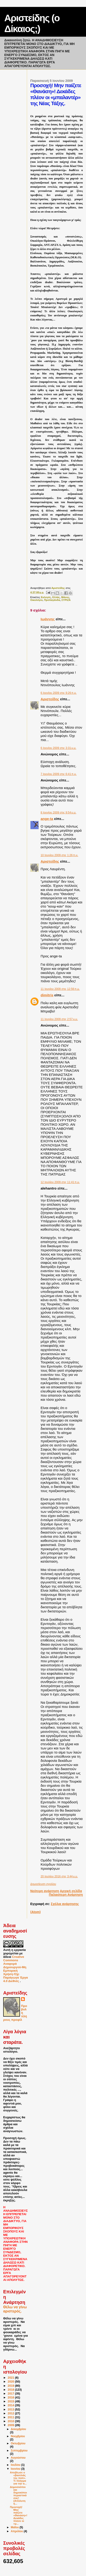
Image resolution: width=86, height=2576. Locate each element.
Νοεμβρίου (18, 2436)
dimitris (47, 995)
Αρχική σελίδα (71, 1891)
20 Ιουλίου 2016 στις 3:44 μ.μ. (59, 1876)
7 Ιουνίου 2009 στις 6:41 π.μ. (59, 774)
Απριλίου (17, 2531)
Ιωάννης (48, 619)
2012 (11, 2413)
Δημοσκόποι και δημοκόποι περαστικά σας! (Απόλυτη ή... (18, 2495)
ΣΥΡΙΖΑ (66, 600)
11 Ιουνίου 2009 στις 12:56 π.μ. (60, 989)
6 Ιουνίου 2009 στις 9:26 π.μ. (59, 692)
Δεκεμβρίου (18, 2429)
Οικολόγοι (36, 600)
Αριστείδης (50, 699)
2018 (11, 2389)
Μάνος (65, 597)
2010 (11, 2421)
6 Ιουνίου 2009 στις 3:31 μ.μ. (58, 748)
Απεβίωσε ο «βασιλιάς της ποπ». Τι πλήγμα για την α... (18, 2478)
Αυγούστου (18, 2457)
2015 (11, 2401)
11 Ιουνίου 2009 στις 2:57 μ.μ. (59, 1019)
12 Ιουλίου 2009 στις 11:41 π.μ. (60, 1182)
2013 (11, 2409)
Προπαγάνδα (52, 600)
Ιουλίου (16, 2464)
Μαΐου (15, 2527)
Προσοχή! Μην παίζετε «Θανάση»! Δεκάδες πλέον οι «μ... (18, 2515)
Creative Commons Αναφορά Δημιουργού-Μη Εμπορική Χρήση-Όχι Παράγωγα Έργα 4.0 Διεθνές (15, 1969)
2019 (11, 2385)
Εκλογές (46, 597)
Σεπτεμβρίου (19, 2450)
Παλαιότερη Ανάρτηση (66, 1894)
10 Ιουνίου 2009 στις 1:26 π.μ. (59, 855)
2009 (11, 2425)
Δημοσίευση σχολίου (43, 1884)
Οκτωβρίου (18, 2443)
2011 (11, 2417)
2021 (11, 2377)
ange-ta (47, 819)
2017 (11, 2393)
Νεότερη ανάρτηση (44, 1891)
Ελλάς (56, 597)
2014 (11, 2405)
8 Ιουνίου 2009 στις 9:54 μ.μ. (58, 812)
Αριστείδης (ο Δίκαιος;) (32, 23)
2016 (11, 2397)
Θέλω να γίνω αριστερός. (15, 2309)
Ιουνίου (16, 2468)
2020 (11, 2381)
